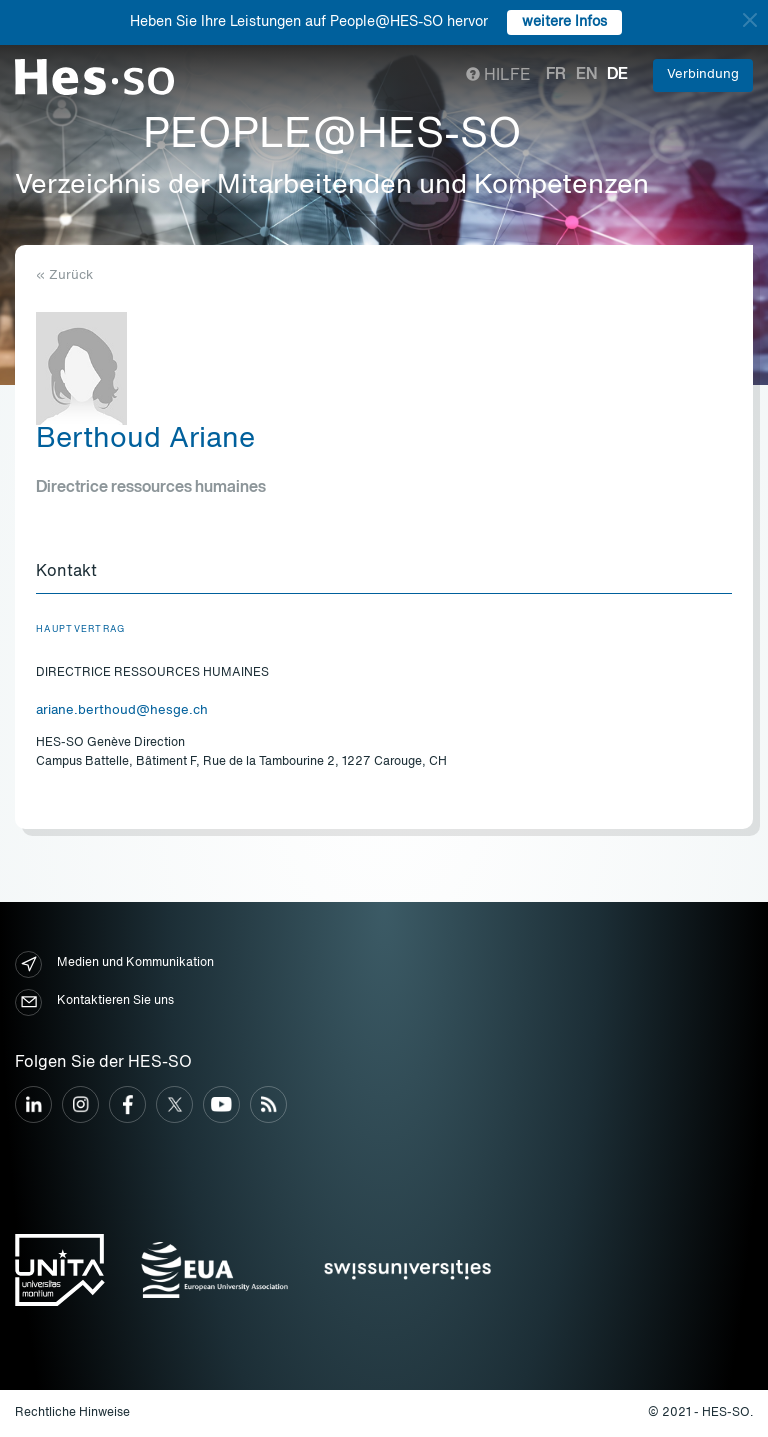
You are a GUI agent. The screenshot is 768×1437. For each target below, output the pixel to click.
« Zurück (64, 275)
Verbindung (703, 74)
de (617, 75)
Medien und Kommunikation (114, 964)
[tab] (384, 573)
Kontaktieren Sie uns (94, 1002)
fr (556, 75)
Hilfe (498, 76)
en (586, 75)
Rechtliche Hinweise (72, 1413)
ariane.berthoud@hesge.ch (122, 710)
